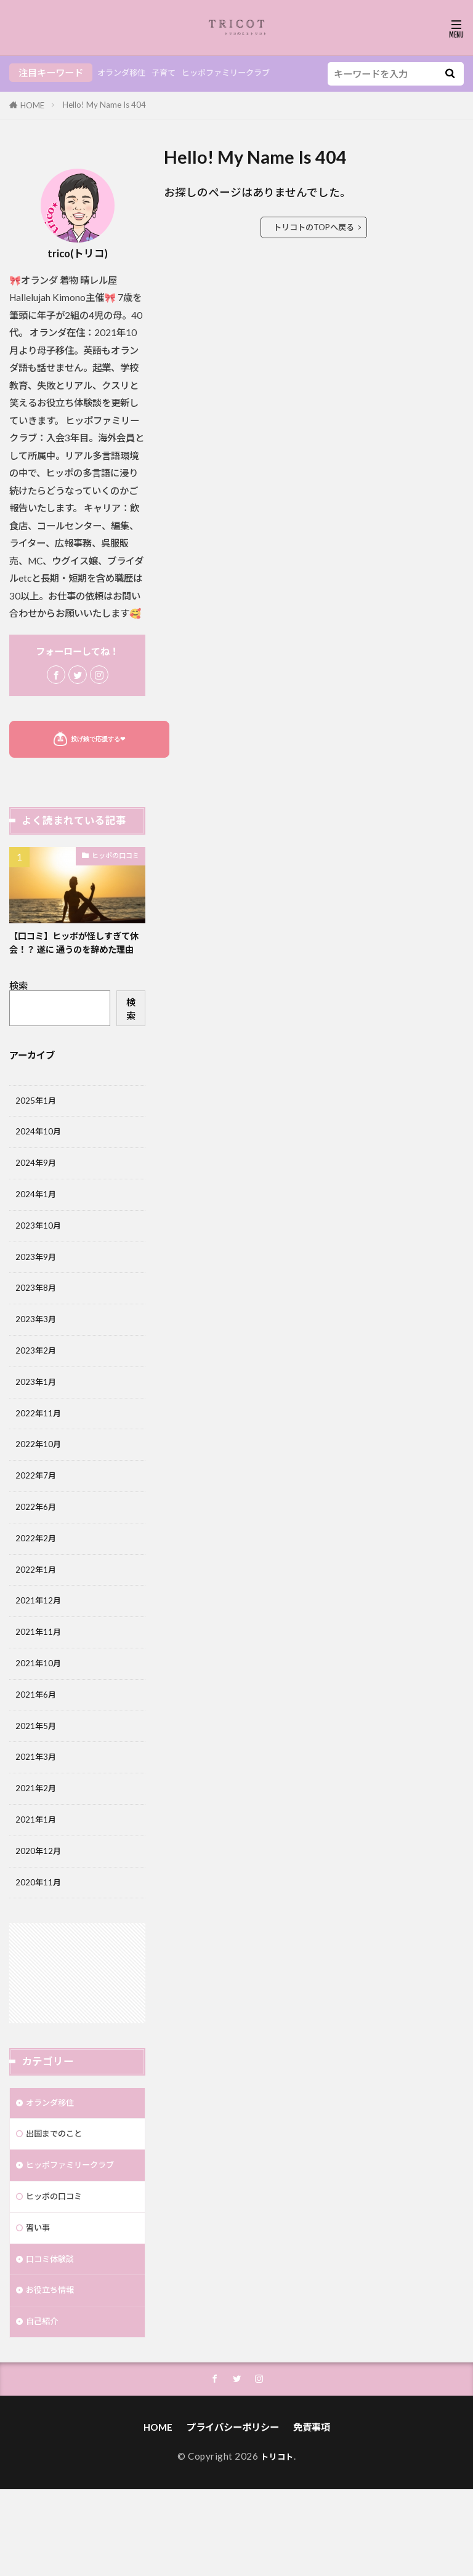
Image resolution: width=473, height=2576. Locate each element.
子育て (173, 72)
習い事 (40, 2305)
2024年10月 (41, 1151)
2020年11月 (41, 1950)
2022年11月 (41, 1450)
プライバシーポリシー (233, 2513)
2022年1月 (38, 1617)
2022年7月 (38, 1517)
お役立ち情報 (53, 2372)
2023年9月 (38, 1284)
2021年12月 (41, 1650)
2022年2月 (38, 1583)
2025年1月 (38, 1117)
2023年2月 (38, 1383)
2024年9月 (38, 1184)
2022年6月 (38, 1550)
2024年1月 (38, 1217)
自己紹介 (44, 2405)
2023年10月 (41, 1250)
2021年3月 (38, 1817)
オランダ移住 (125, 72)
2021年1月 (38, 1883)
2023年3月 (38, 1350)
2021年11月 (41, 1683)
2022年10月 (41, 1484)
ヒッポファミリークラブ (243, 72)
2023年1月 (38, 1416)
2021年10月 (41, 1716)
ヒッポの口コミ (115, 855)
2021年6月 (38, 1750)
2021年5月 (38, 1783)
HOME (32, 105)
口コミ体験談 (53, 2339)
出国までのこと (58, 2206)
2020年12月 (41, 1916)
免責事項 (311, 2513)
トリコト (277, 2542)
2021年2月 (38, 1850)
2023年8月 (38, 1317)
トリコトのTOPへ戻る (313, 227)
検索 (18, 1001)
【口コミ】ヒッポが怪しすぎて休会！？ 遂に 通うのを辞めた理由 (75, 950)
